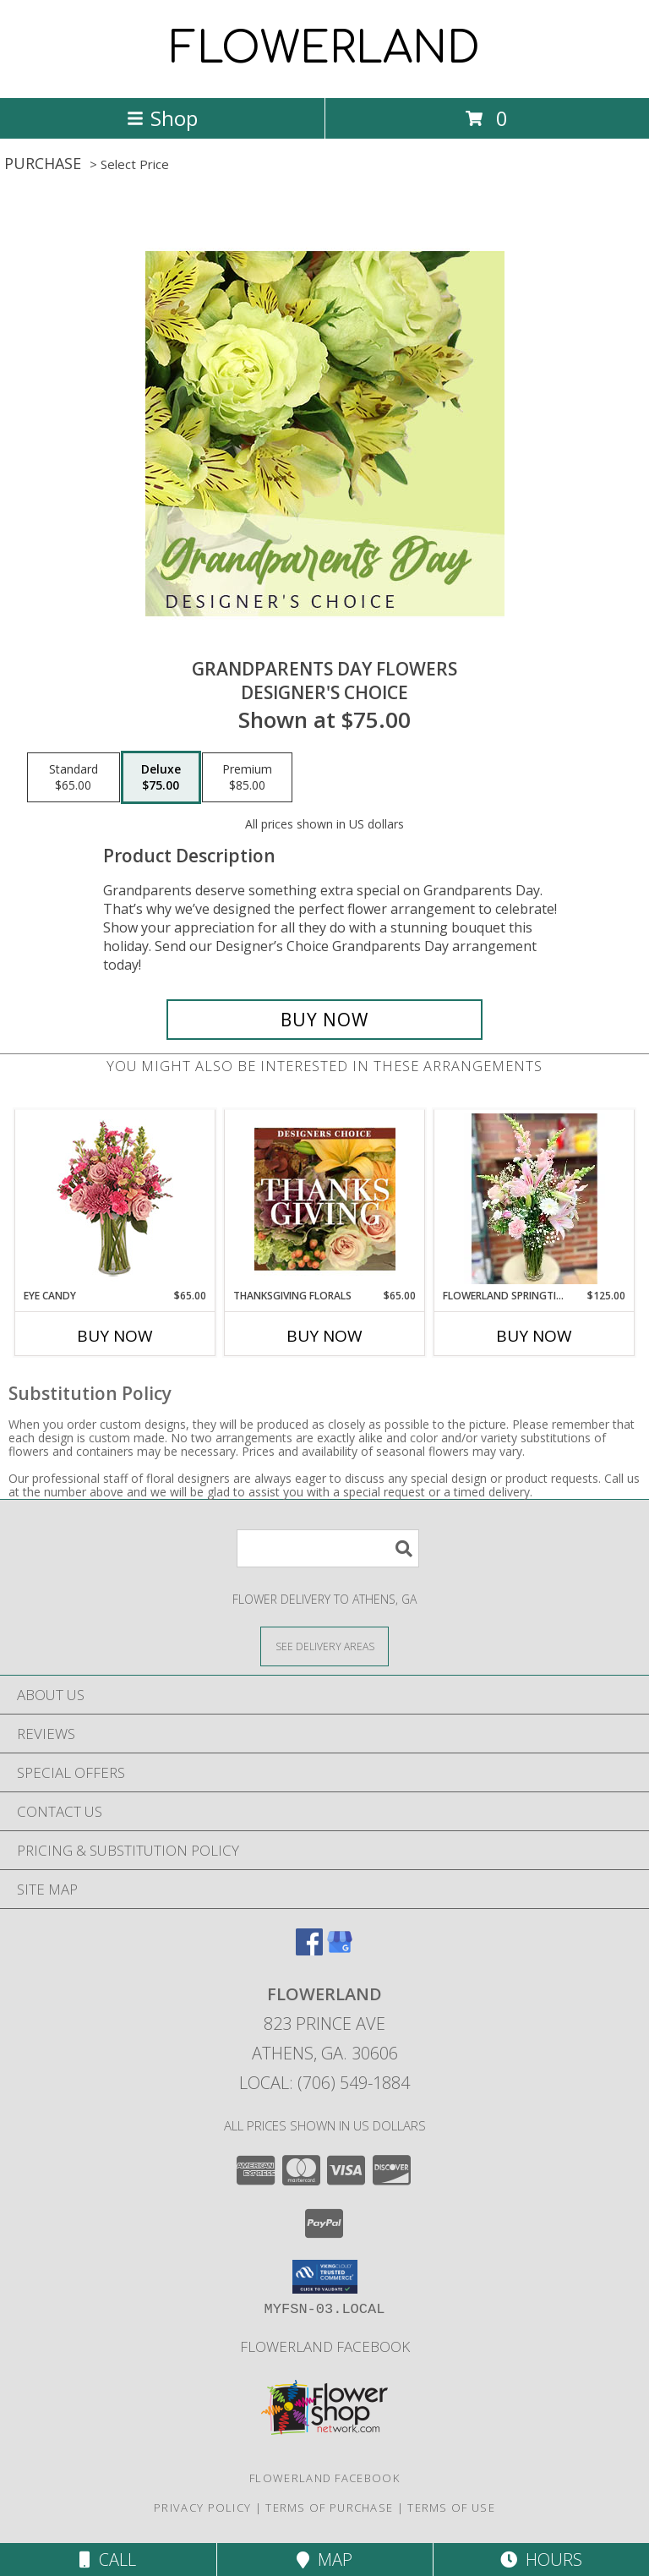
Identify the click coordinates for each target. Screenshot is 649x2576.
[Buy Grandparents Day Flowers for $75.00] (324, 1019)
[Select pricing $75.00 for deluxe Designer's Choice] (161, 777)
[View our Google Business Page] (339, 1950)
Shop (162, 118)
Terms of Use (451, 2507)
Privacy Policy (202, 2507)
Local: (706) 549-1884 (324, 2082)
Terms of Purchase (329, 2507)
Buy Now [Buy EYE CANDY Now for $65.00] (115, 1336)
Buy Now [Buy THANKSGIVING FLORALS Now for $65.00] (324, 1336)
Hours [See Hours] (541, 2559)
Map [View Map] (324, 2559)
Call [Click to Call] (107, 2559)
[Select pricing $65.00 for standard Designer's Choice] (73, 777)
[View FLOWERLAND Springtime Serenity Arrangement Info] (534, 1198)
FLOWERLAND (325, 49)
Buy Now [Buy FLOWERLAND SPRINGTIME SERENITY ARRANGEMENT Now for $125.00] (534, 1336)
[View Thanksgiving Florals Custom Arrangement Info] (324, 1198)
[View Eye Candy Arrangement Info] (115, 1199)
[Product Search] (328, 1548)
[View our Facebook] (309, 1950)
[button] (324, 2277)
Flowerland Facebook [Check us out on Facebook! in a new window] (325, 2346)
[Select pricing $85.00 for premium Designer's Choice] (247, 777)
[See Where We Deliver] (324, 1646)
